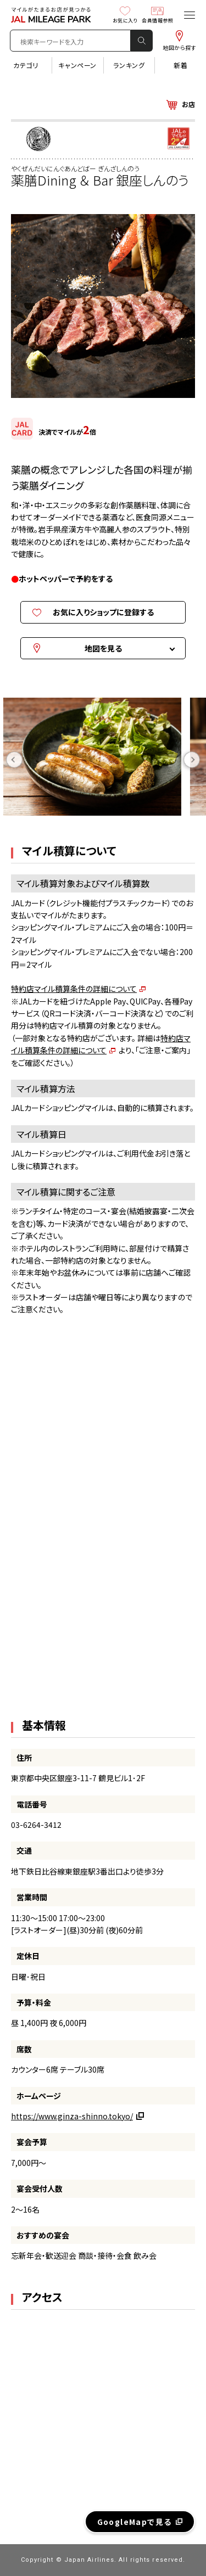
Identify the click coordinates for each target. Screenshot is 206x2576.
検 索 (142, 40)
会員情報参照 (157, 14)
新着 (180, 65)
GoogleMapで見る (134, 2521)
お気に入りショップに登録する (103, 612)
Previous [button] (14, 759)
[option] (103, 759)
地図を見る (103, 648)
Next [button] (191, 759)
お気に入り (125, 14)
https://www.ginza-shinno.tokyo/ (72, 2116)
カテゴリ (25, 65)
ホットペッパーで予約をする (66, 578)
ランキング (128, 65)
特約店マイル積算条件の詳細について (74, 988)
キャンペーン (77, 65)
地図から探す (179, 40)
